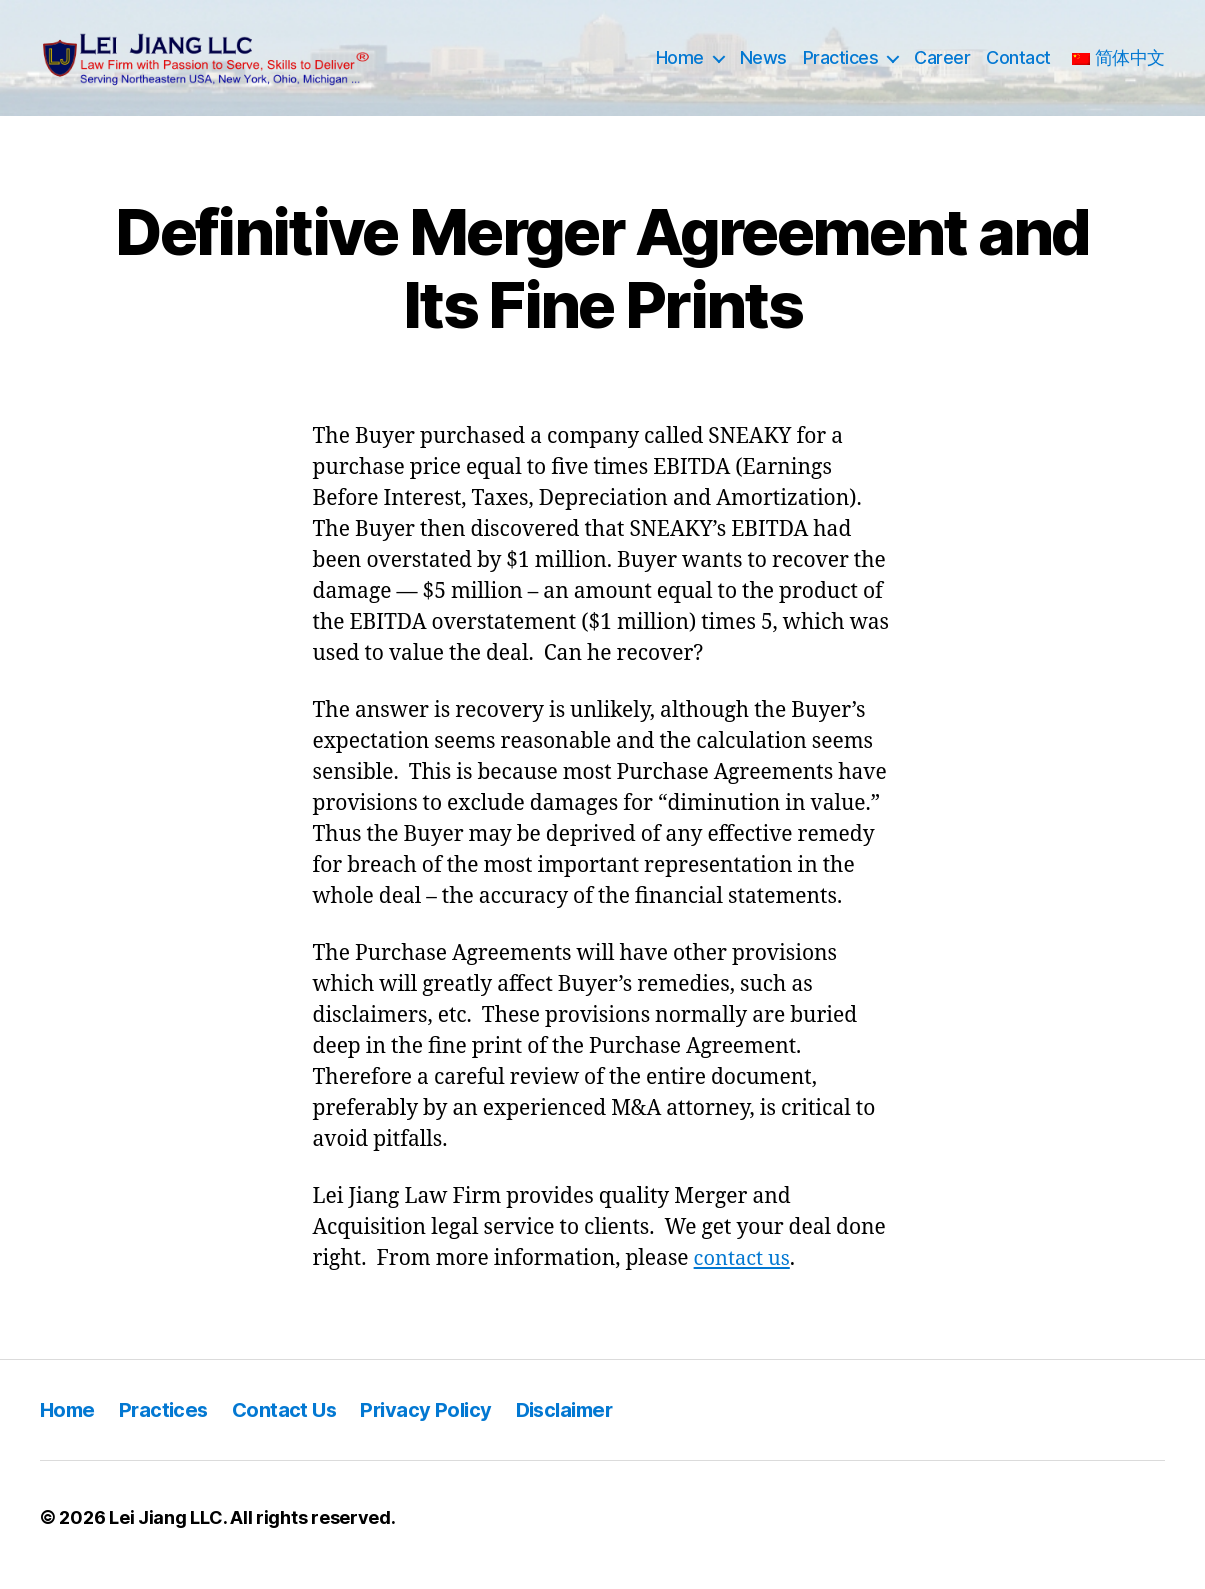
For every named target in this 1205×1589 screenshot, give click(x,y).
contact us (744, 1273)
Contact (1018, 65)
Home (680, 65)
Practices (841, 65)
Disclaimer (580, 1424)
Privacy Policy (436, 1424)
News (763, 65)
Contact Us (290, 1424)
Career (942, 65)
